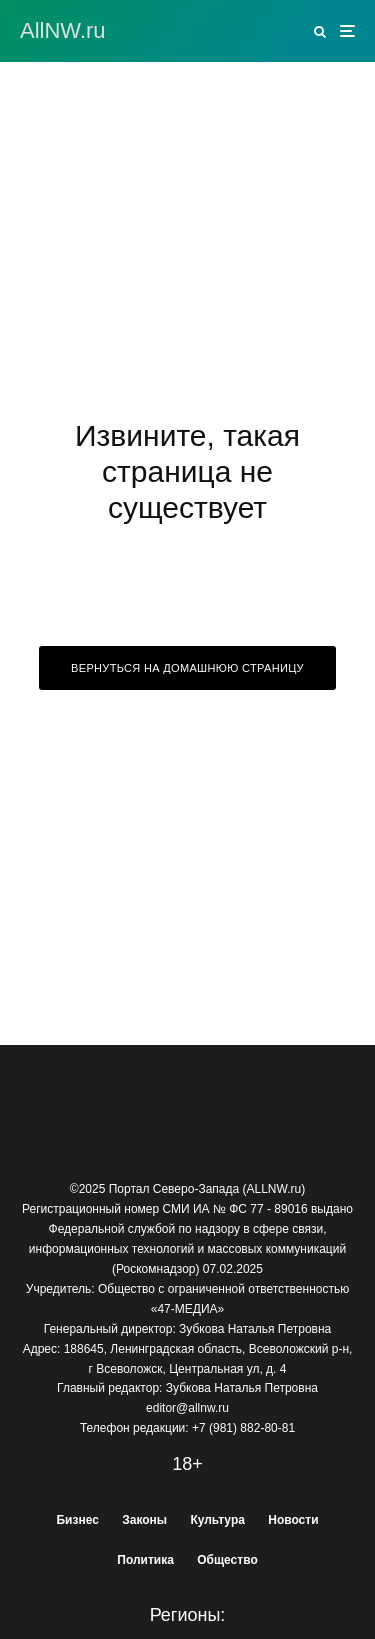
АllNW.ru (63, 31)
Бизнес (77, 1520)
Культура (217, 1520)
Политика (145, 1560)
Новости (293, 1520)
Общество (227, 1560)
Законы (144, 1520)
